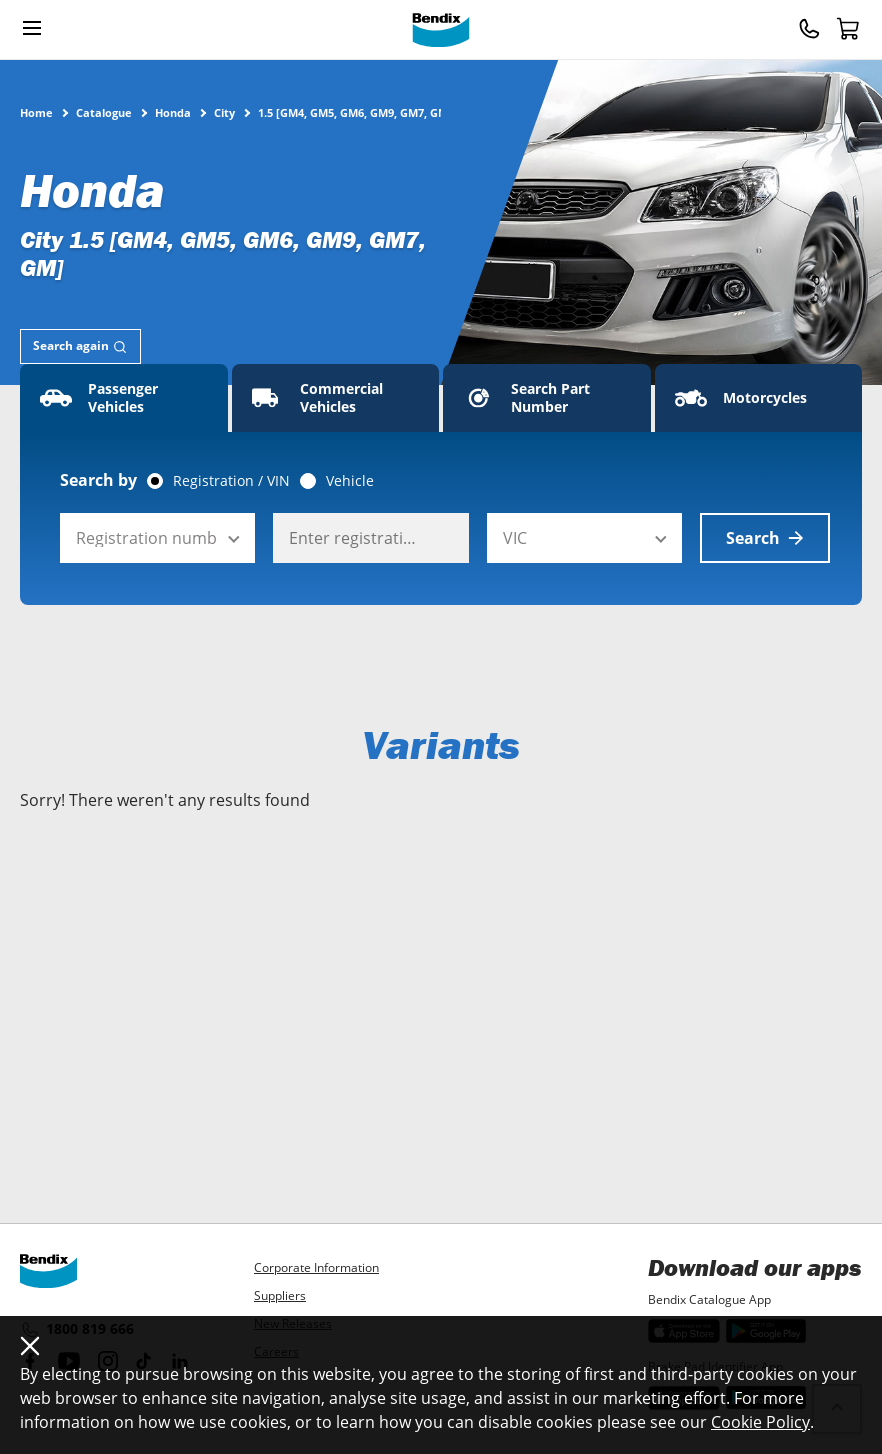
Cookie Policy (760, 1422)
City (224, 112)
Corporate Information (316, 1267)
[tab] (80, 346)
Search (765, 538)
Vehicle (350, 481)
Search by (98, 480)
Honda (173, 112)
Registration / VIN (231, 481)
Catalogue (104, 112)
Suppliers (280, 1295)
